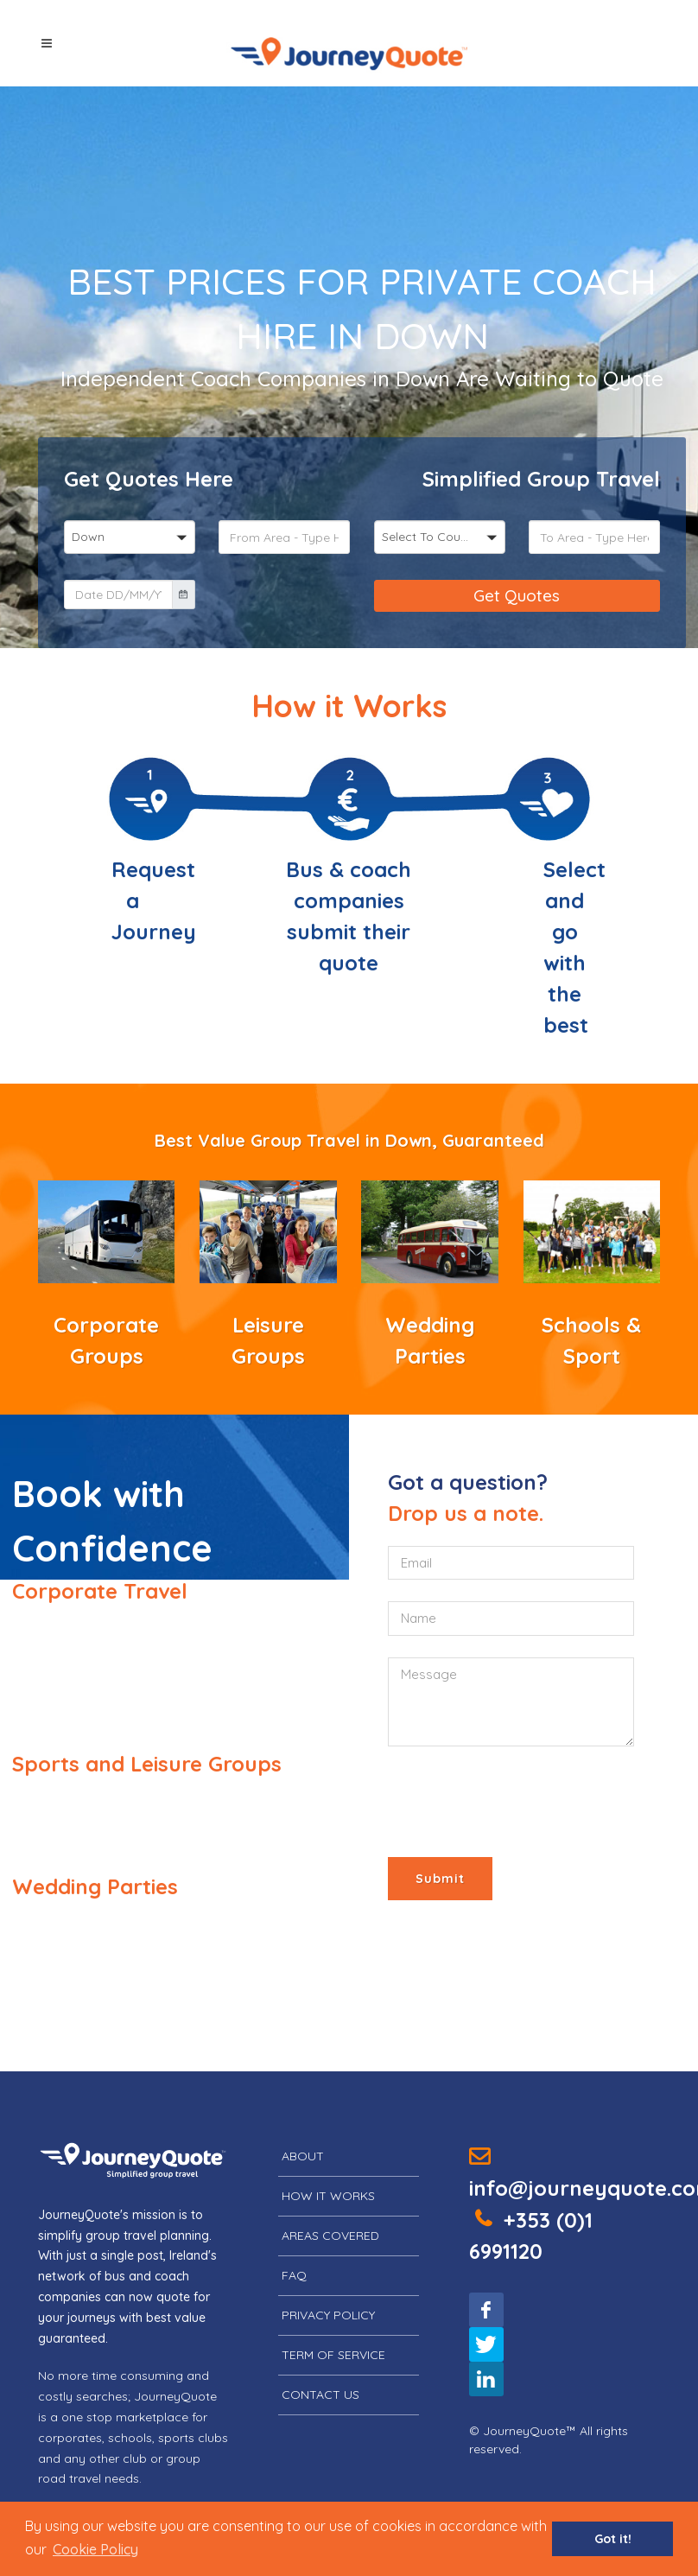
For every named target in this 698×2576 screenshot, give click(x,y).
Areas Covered (330, 2235)
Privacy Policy (328, 2315)
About (303, 2156)
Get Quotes (516, 595)
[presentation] (519, 1801)
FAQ (294, 2275)
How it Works (328, 2196)
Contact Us (320, 2394)
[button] (95, 2549)
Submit (440, 1878)
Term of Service (333, 2355)
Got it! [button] (612, 2539)
